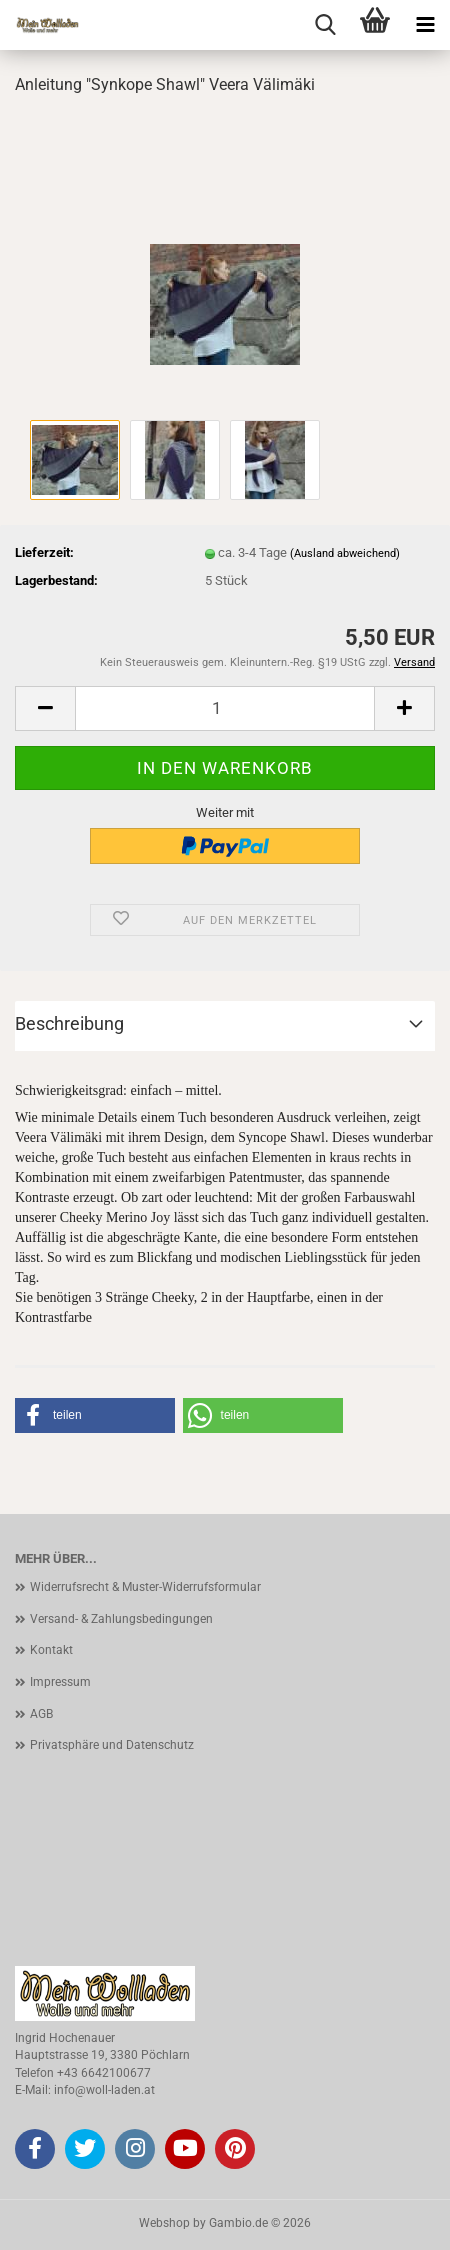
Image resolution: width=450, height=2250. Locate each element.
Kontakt (51, 1650)
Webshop (164, 2223)
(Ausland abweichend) (345, 553)
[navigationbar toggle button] (425, 25)
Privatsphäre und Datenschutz (112, 1745)
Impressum (60, 1682)
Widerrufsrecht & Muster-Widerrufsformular (145, 1587)
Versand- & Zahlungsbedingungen (121, 1619)
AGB (41, 1714)
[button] (45, 708)
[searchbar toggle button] (325, 25)
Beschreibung (69, 1023)
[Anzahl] (225, 708)
